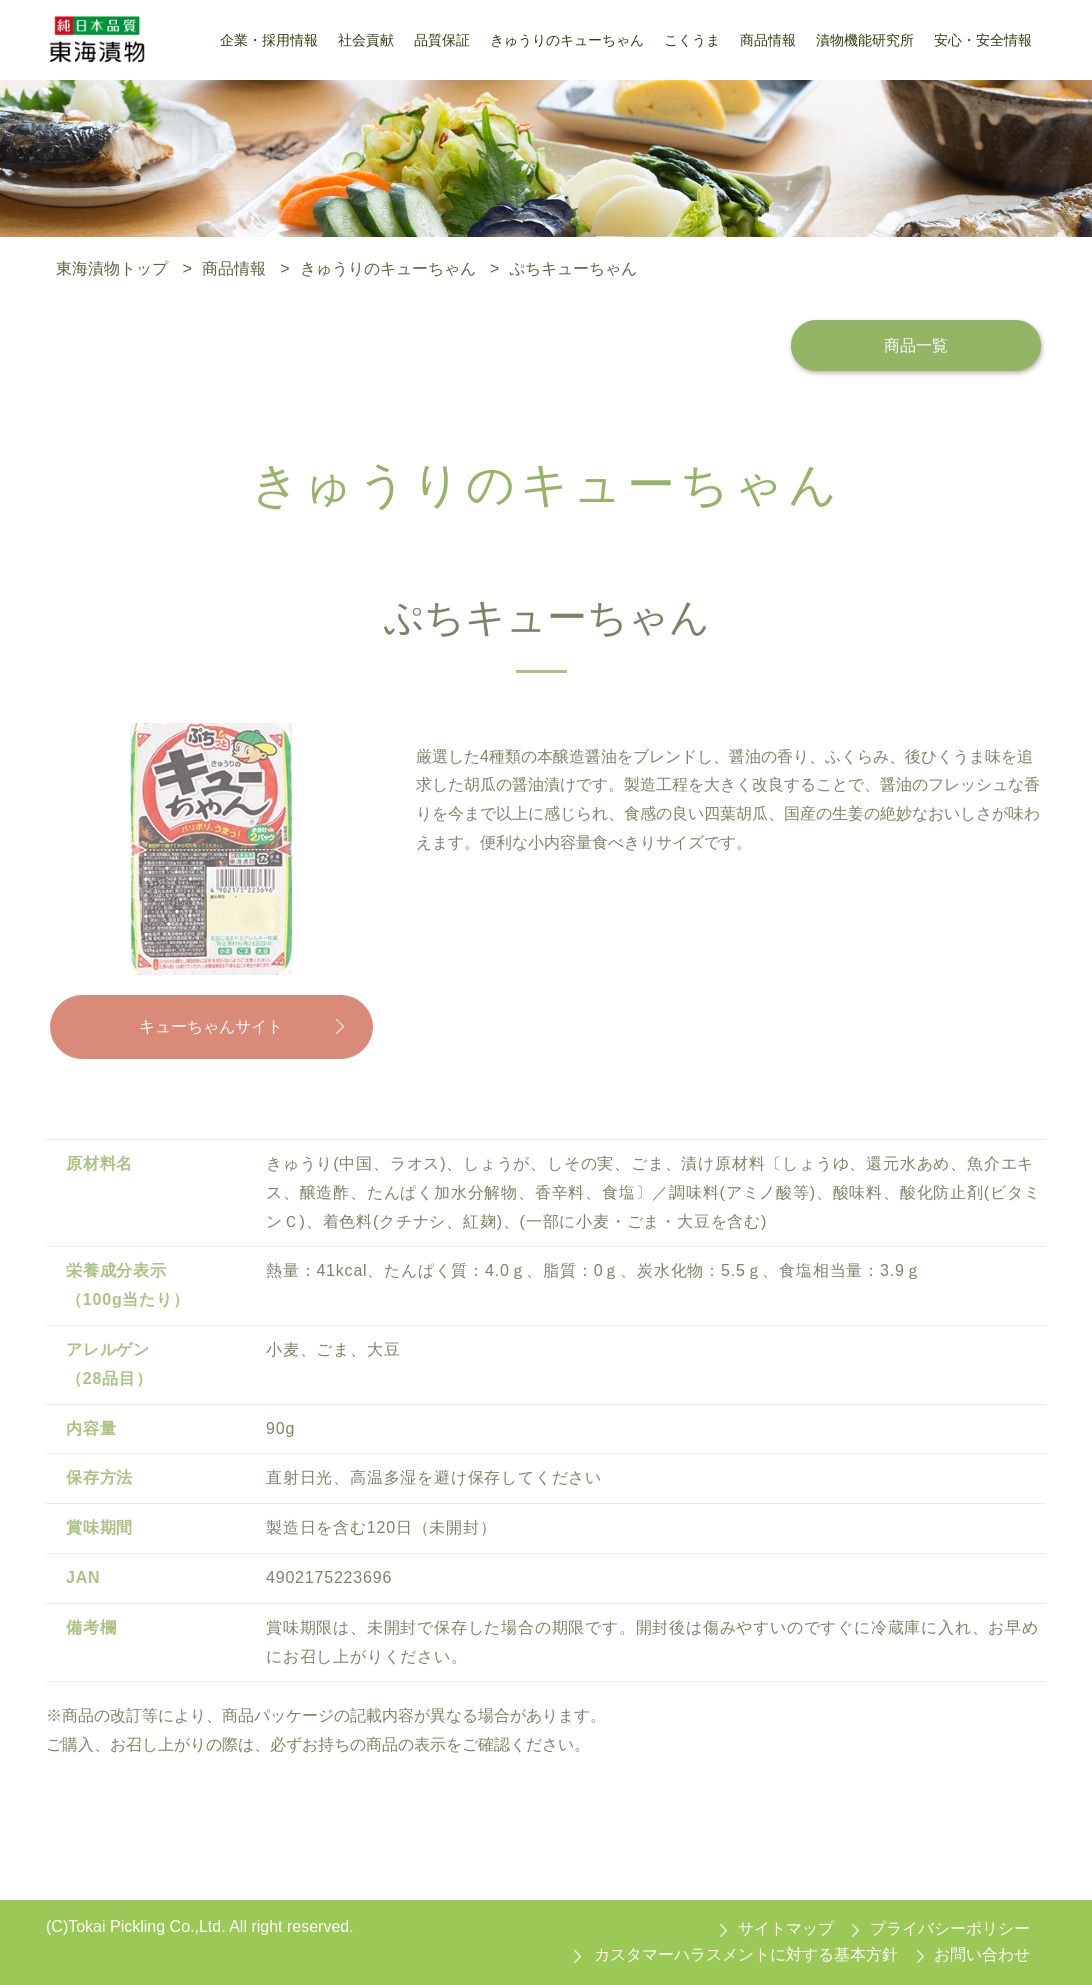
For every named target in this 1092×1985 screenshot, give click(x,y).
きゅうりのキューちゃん (388, 268)
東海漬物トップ (112, 268)
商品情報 (234, 268)
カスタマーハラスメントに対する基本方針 (746, 1954)
